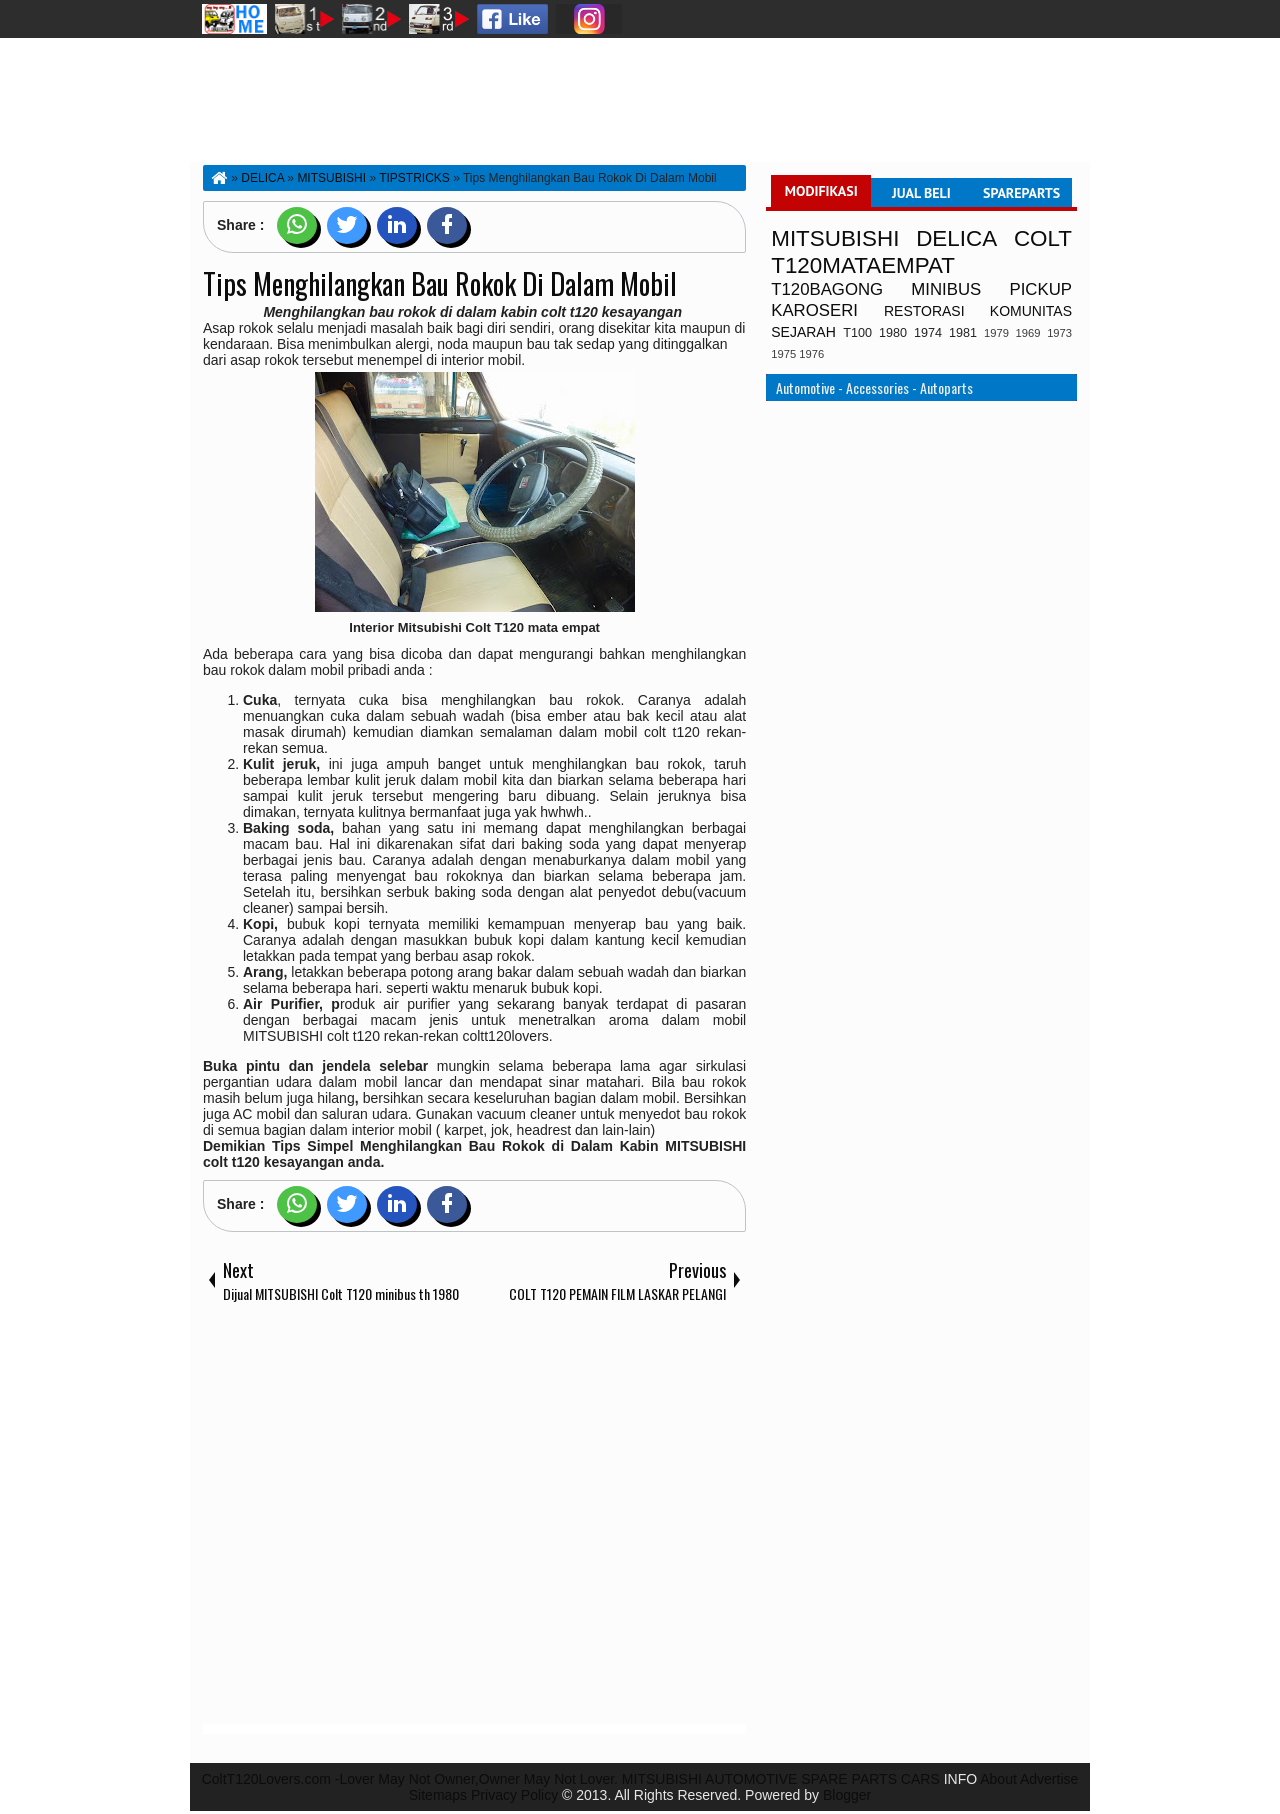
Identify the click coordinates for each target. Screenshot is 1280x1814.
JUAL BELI (921, 193)
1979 (996, 333)
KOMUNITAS (1031, 311)
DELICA (956, 238)
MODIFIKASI (821, 191)
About (998, 1779)
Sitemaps (438, 1795)
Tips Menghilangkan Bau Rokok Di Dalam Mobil (440, 283)
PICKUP (1041, 289)
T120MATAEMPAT (863, 265)
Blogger (847, 1795)
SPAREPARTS (1021, 193)
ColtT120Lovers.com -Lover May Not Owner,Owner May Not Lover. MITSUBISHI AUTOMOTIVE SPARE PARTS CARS (571, 1779)
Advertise (1049, 1779)
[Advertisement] (474, 1518)
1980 (893, 333)
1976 (811, 354)
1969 (1028, 333)
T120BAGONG (827, 289)
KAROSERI (814, 310)
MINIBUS (946, 289)
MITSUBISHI (835, 238)
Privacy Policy (514, 1795)
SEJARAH (803, 332)
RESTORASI (924, 311)
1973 (1059, 333)
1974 (928, 333)
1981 (963, 333)
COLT (1043, 238)
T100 (857, 333)
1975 (783, 354)
